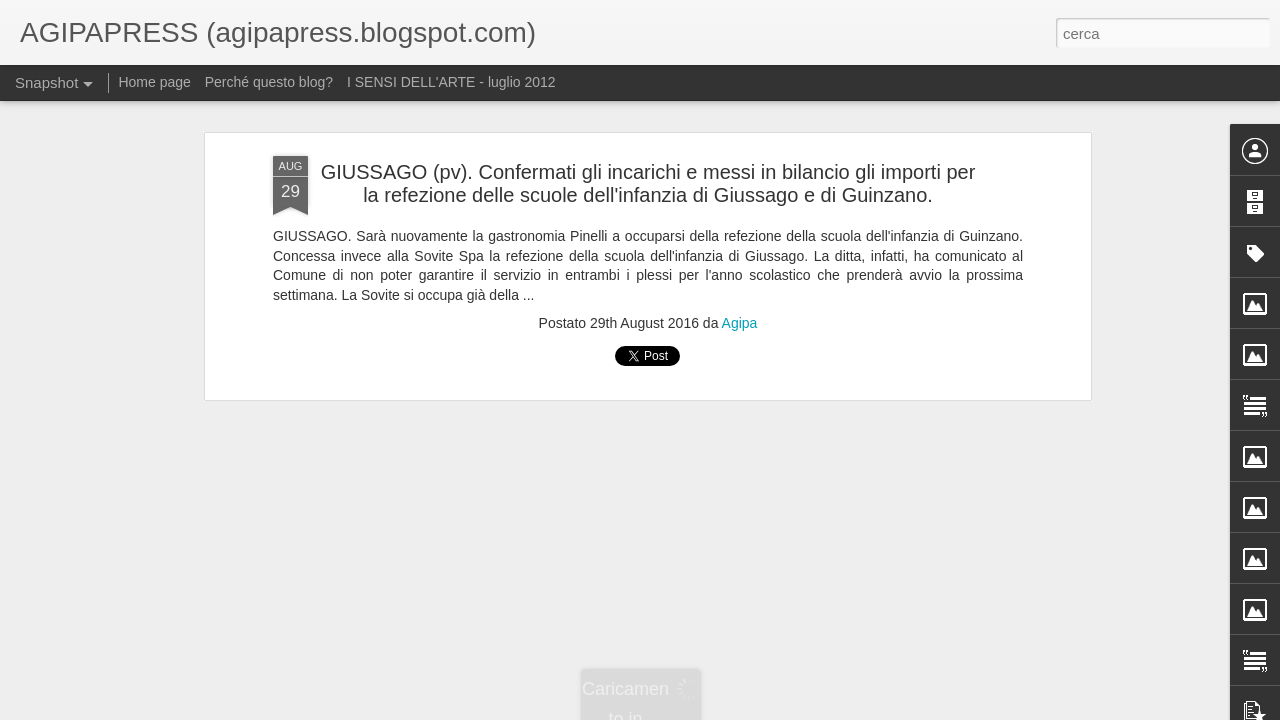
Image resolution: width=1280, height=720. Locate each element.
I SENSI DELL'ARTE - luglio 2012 (451, 82)
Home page (154, 82)
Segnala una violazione (816, 709)
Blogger (733, 709)
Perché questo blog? (271, 82)
